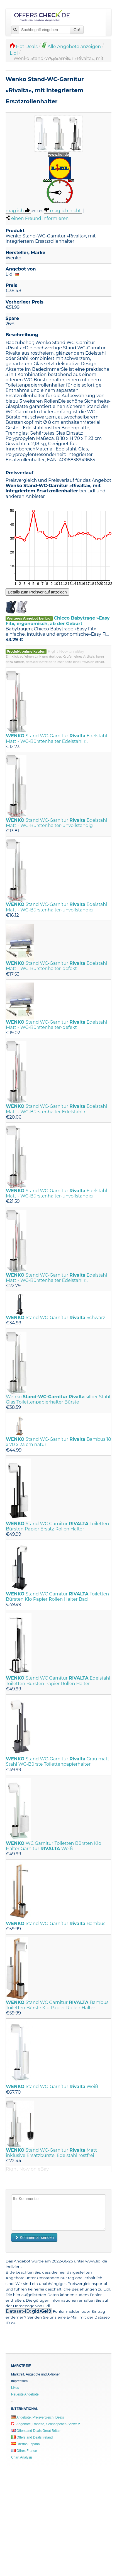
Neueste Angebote (25, 2394)
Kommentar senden (34, 2237)
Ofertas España (25, 2444)
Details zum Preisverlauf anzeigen (37, 592)
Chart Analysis (22, 2457)
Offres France (24, 2451)
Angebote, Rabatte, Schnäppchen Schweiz (45, 2424)
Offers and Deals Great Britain (36, 2431)
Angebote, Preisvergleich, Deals (37, 2417)
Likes (15, 2388)
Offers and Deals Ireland (32, 2437)
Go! (77, 29)
